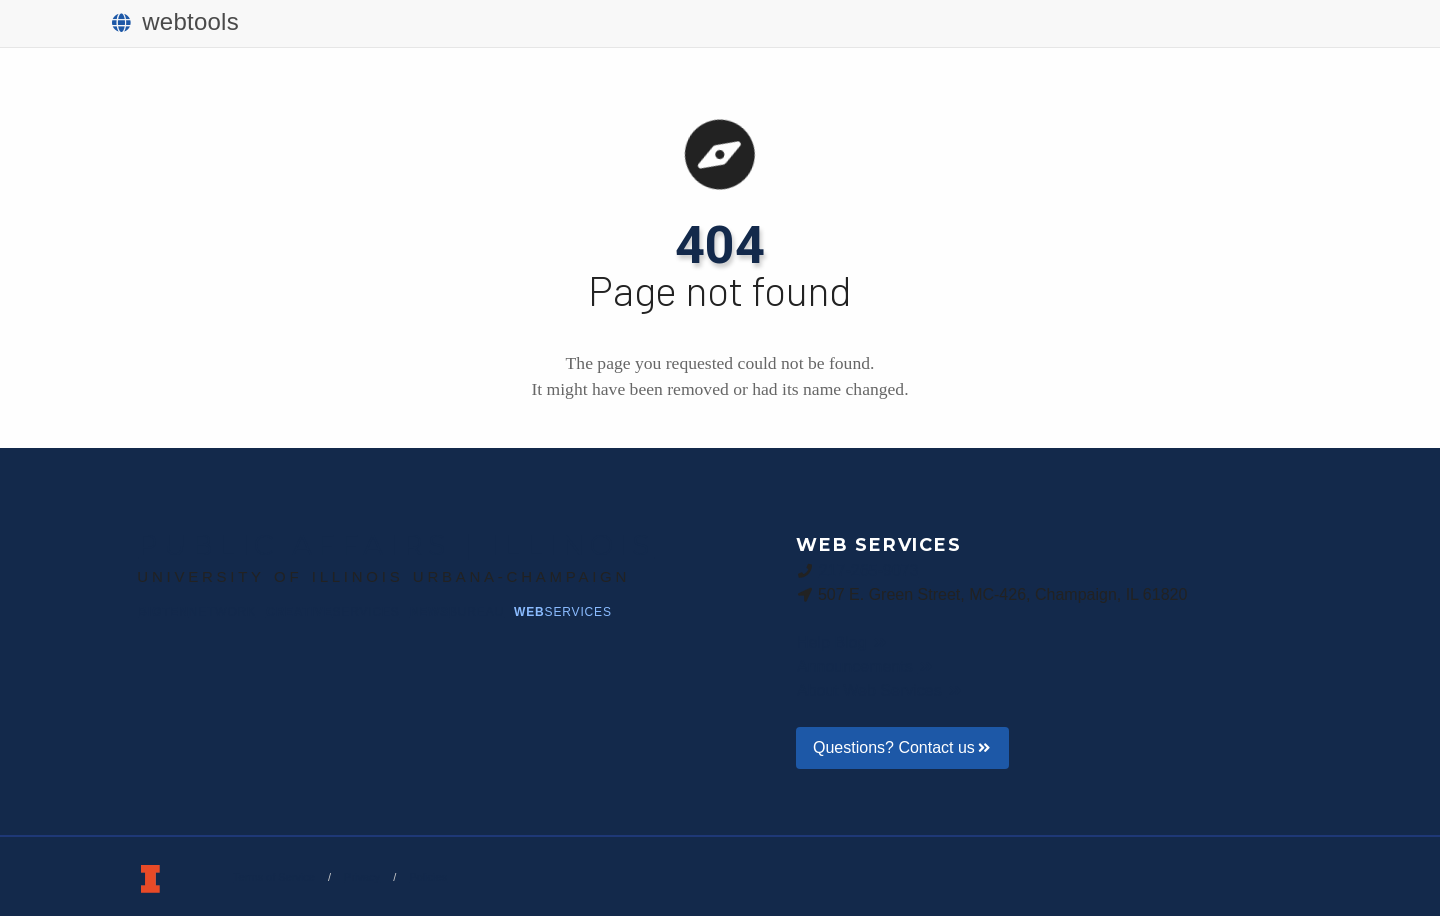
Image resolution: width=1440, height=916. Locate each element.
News (457, 612)
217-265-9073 (869, 570)
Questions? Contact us (902, 747)
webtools (175, 21)
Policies (428, 877)
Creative (333, 612)
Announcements (866, 666)
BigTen (197, 612)
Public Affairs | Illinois (396, 545)
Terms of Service (274, 877)
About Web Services (880, 690)
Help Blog (842, 642)
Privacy (362, 877)
